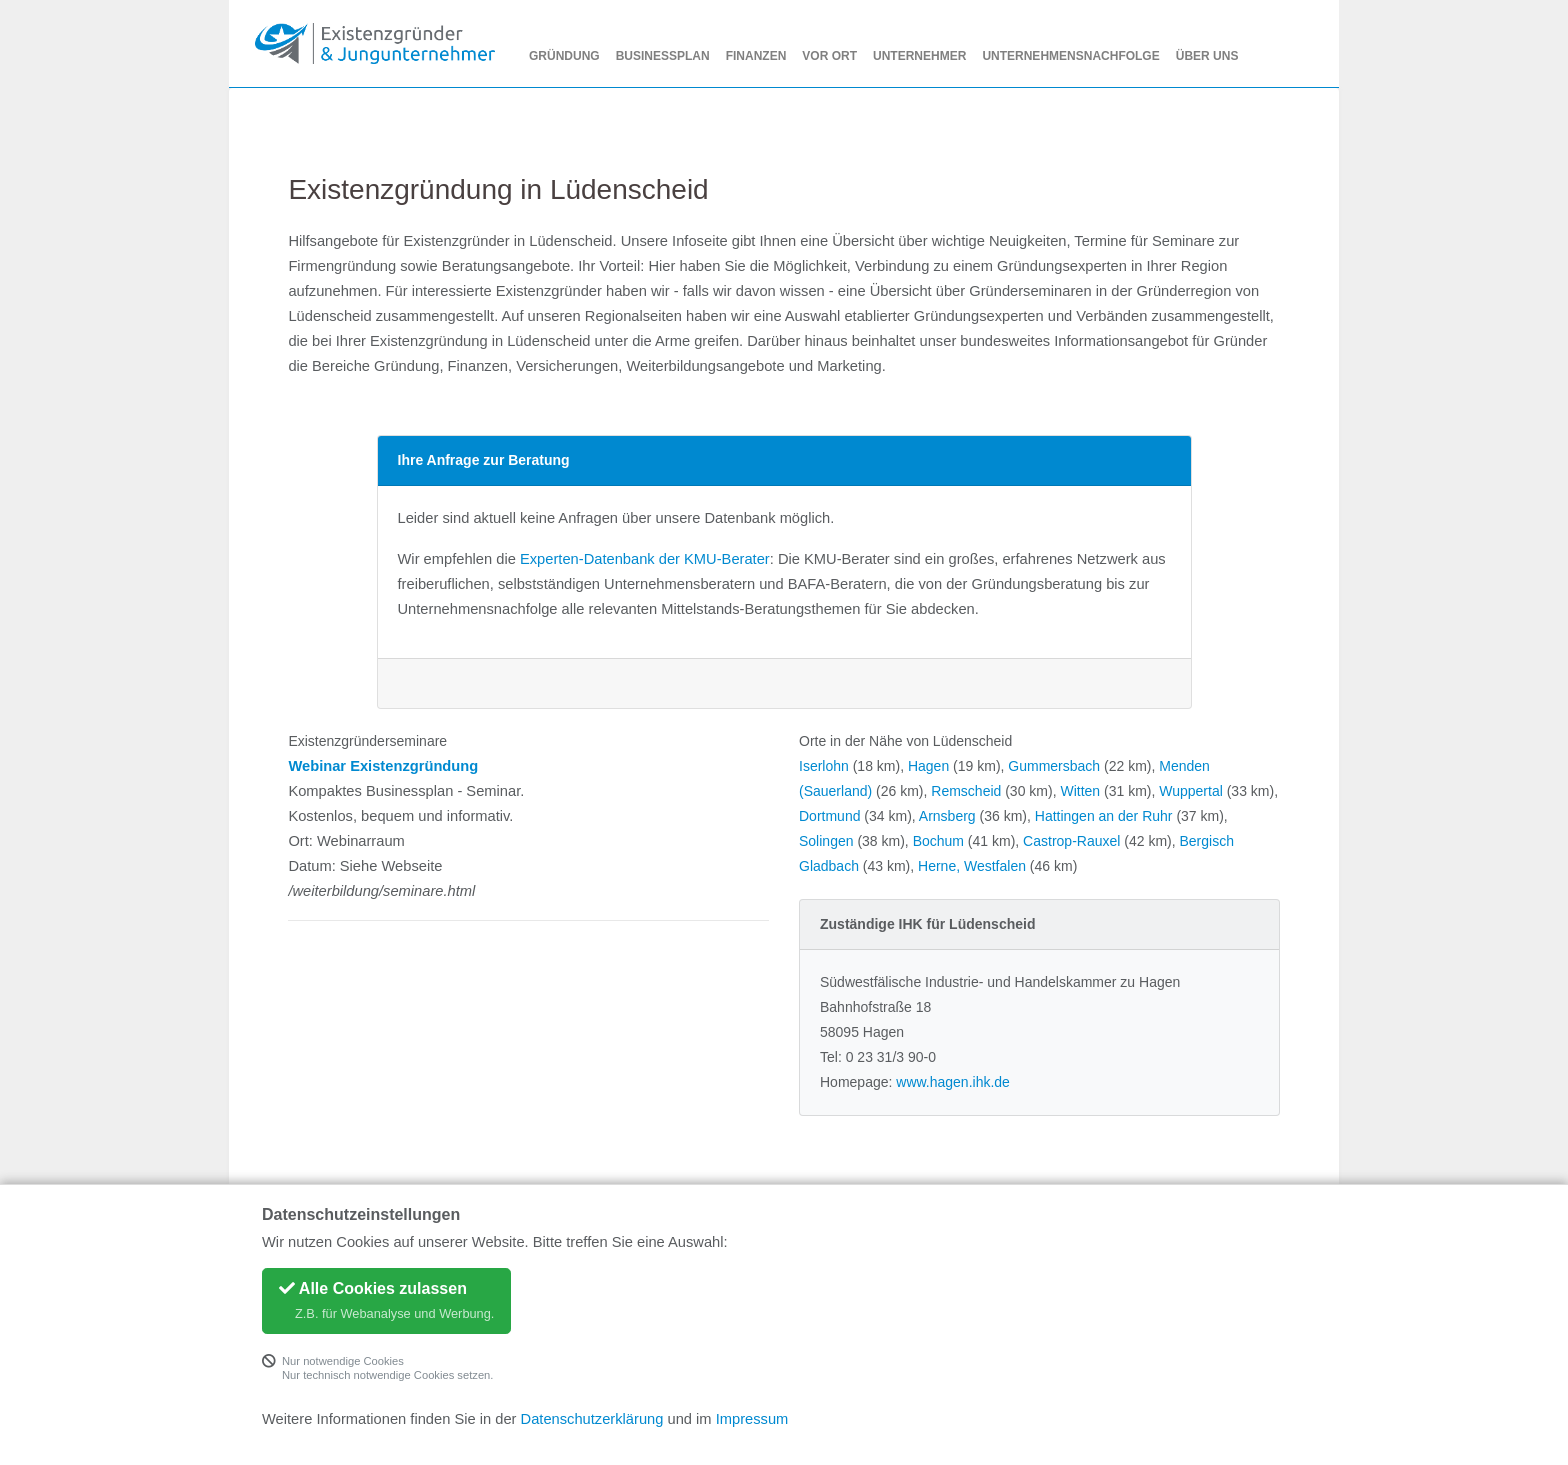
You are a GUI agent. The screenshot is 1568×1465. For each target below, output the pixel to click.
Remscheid (966, 791)
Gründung (564, 56)
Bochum (938, 841)
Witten (1080, 791)
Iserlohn (824, 766)
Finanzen (756, 56)
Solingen (826, 841)
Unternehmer (919, 56)
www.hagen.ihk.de (953, 1082)
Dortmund (829, 816)
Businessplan (663, 56)
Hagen (928, 766)
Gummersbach (1054, 766)
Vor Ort (829, 56)
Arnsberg (947, 816)
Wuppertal (1191, 791)
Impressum (752, 1419)
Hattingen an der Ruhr (1104, 816)
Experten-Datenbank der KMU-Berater (645, 559)
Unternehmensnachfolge (1070, 56)
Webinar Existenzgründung (383, 766)
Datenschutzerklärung (592, 1419)
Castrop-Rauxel (1071, 841)
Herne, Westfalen (972, 866)
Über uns (1207, 56)
